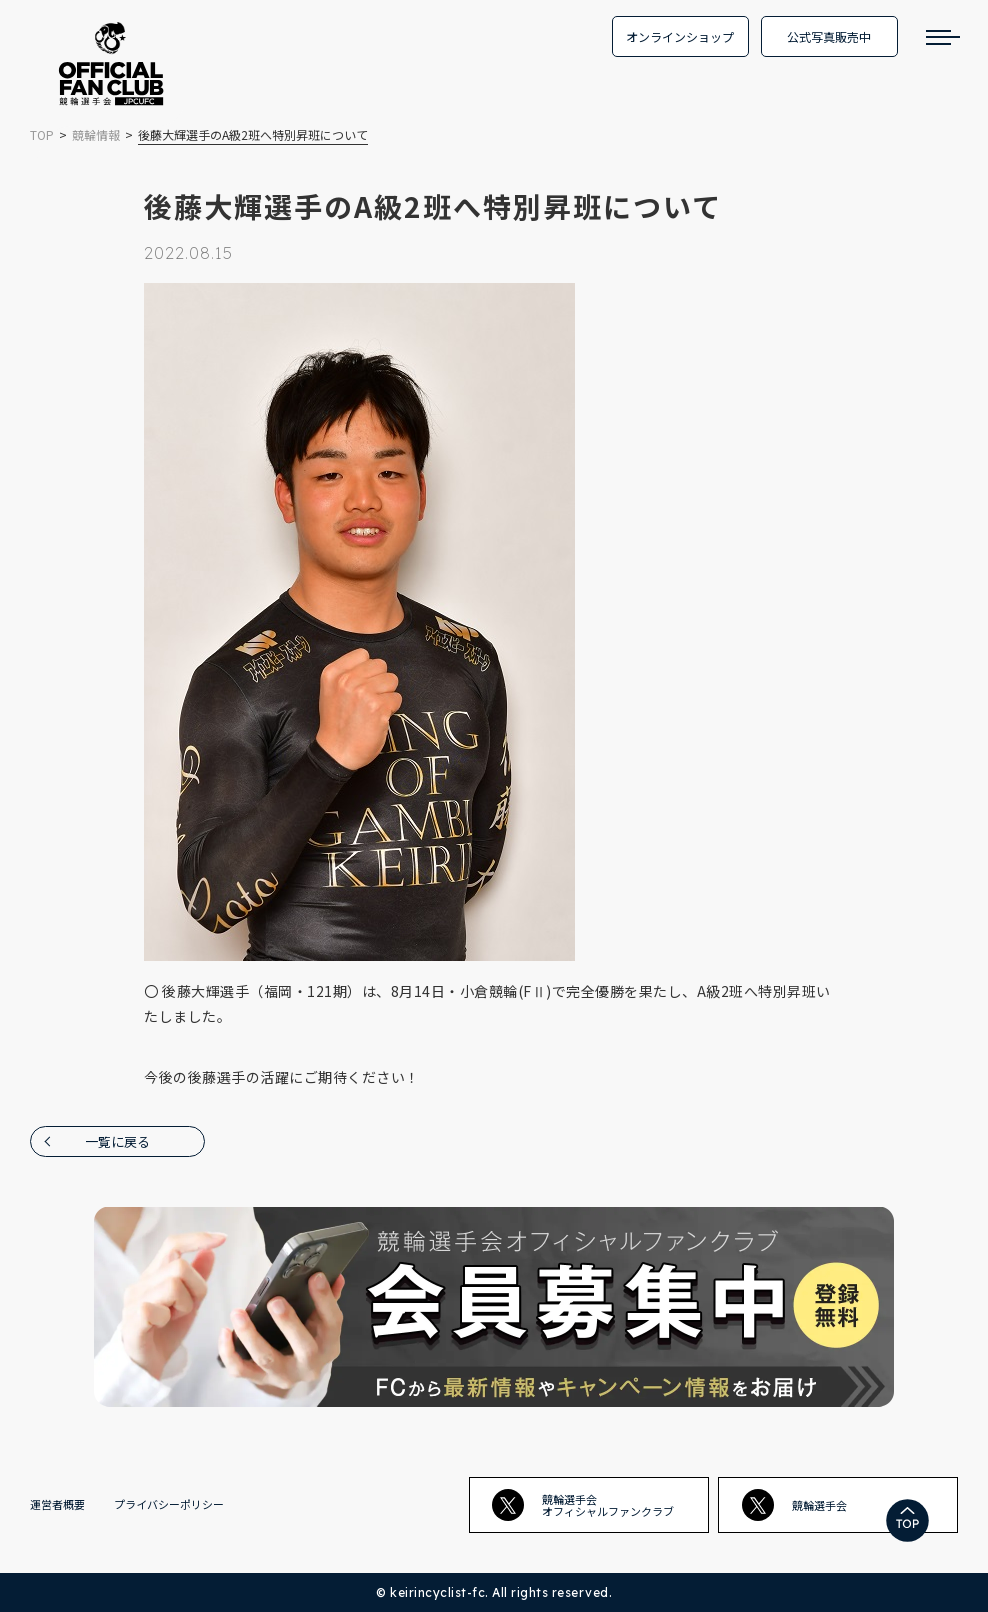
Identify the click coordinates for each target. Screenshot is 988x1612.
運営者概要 (57, 1504)
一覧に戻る (117, 1141)
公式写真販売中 (829, 36)
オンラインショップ (680, 36)
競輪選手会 (794, 1505)
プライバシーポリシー (169, 1504)
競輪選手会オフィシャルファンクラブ (583, 1505)
